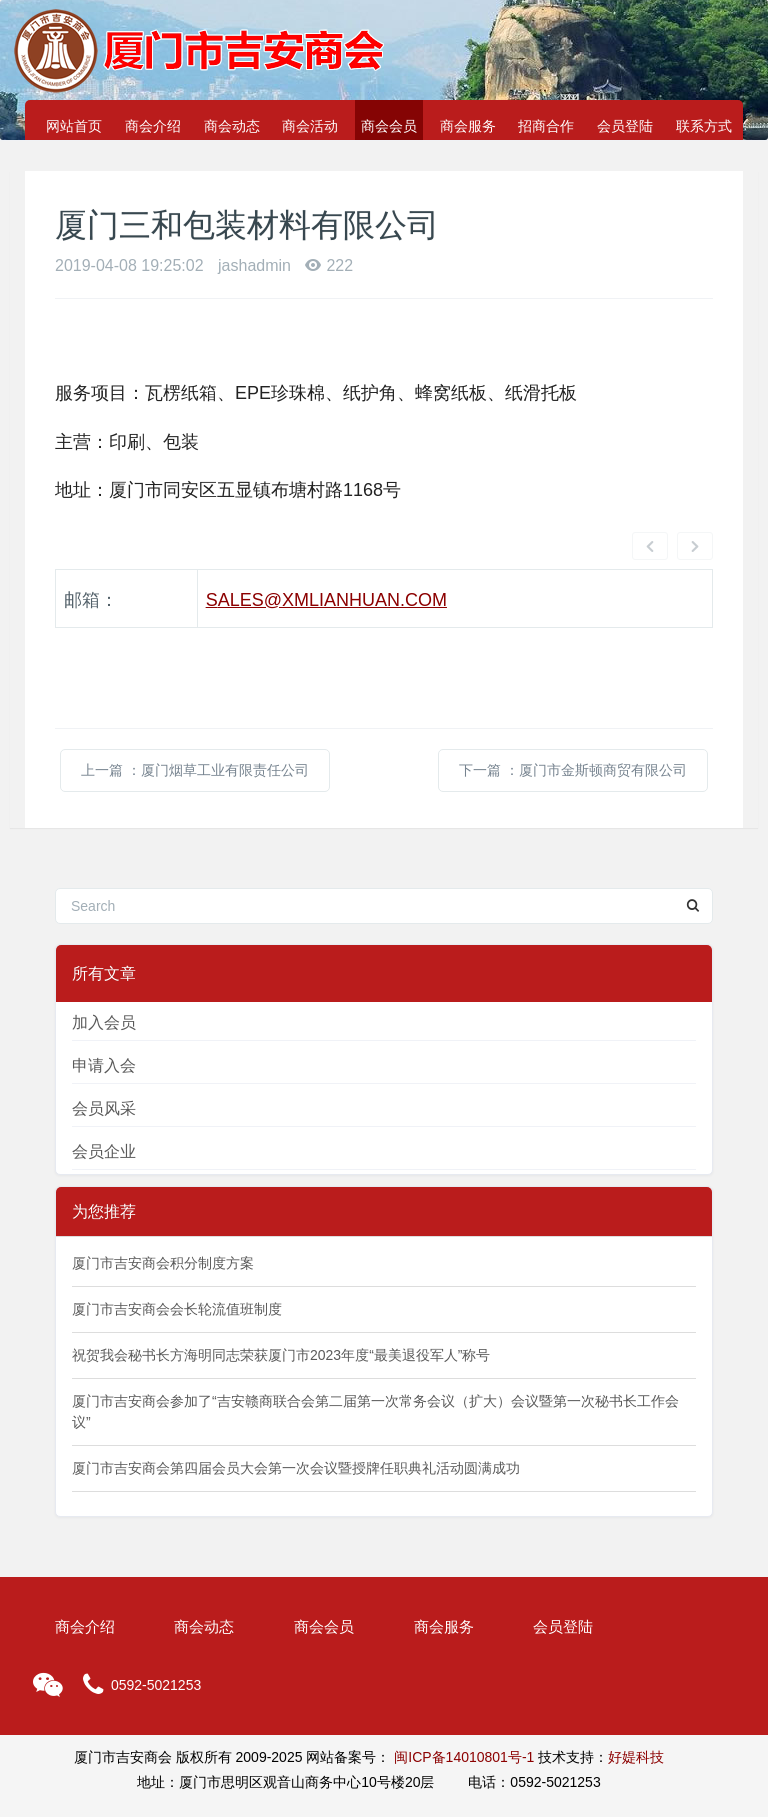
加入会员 (104, 963)
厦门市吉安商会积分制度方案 (163, 1204)
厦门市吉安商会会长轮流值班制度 (177, 1250)
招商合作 (546, 126)
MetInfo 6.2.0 (331, 1774)
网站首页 (74, 126)
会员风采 (104, 1049)
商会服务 (468, 126)
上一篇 (195, 711)
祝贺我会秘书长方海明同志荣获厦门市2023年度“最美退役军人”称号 (281, 1296)
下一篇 (573, 711)
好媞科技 (636, 1698)
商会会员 (389, 126)
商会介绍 (153, 126)
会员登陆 (625, 126)
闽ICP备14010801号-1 (464, 1698)
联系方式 (704, 126)
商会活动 (310, 126)
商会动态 (232, 126)
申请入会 (104, 1006)
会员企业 (104, 1092)
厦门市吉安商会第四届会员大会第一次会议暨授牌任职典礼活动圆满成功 (296, 1409)
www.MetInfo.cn (506, 1774)
